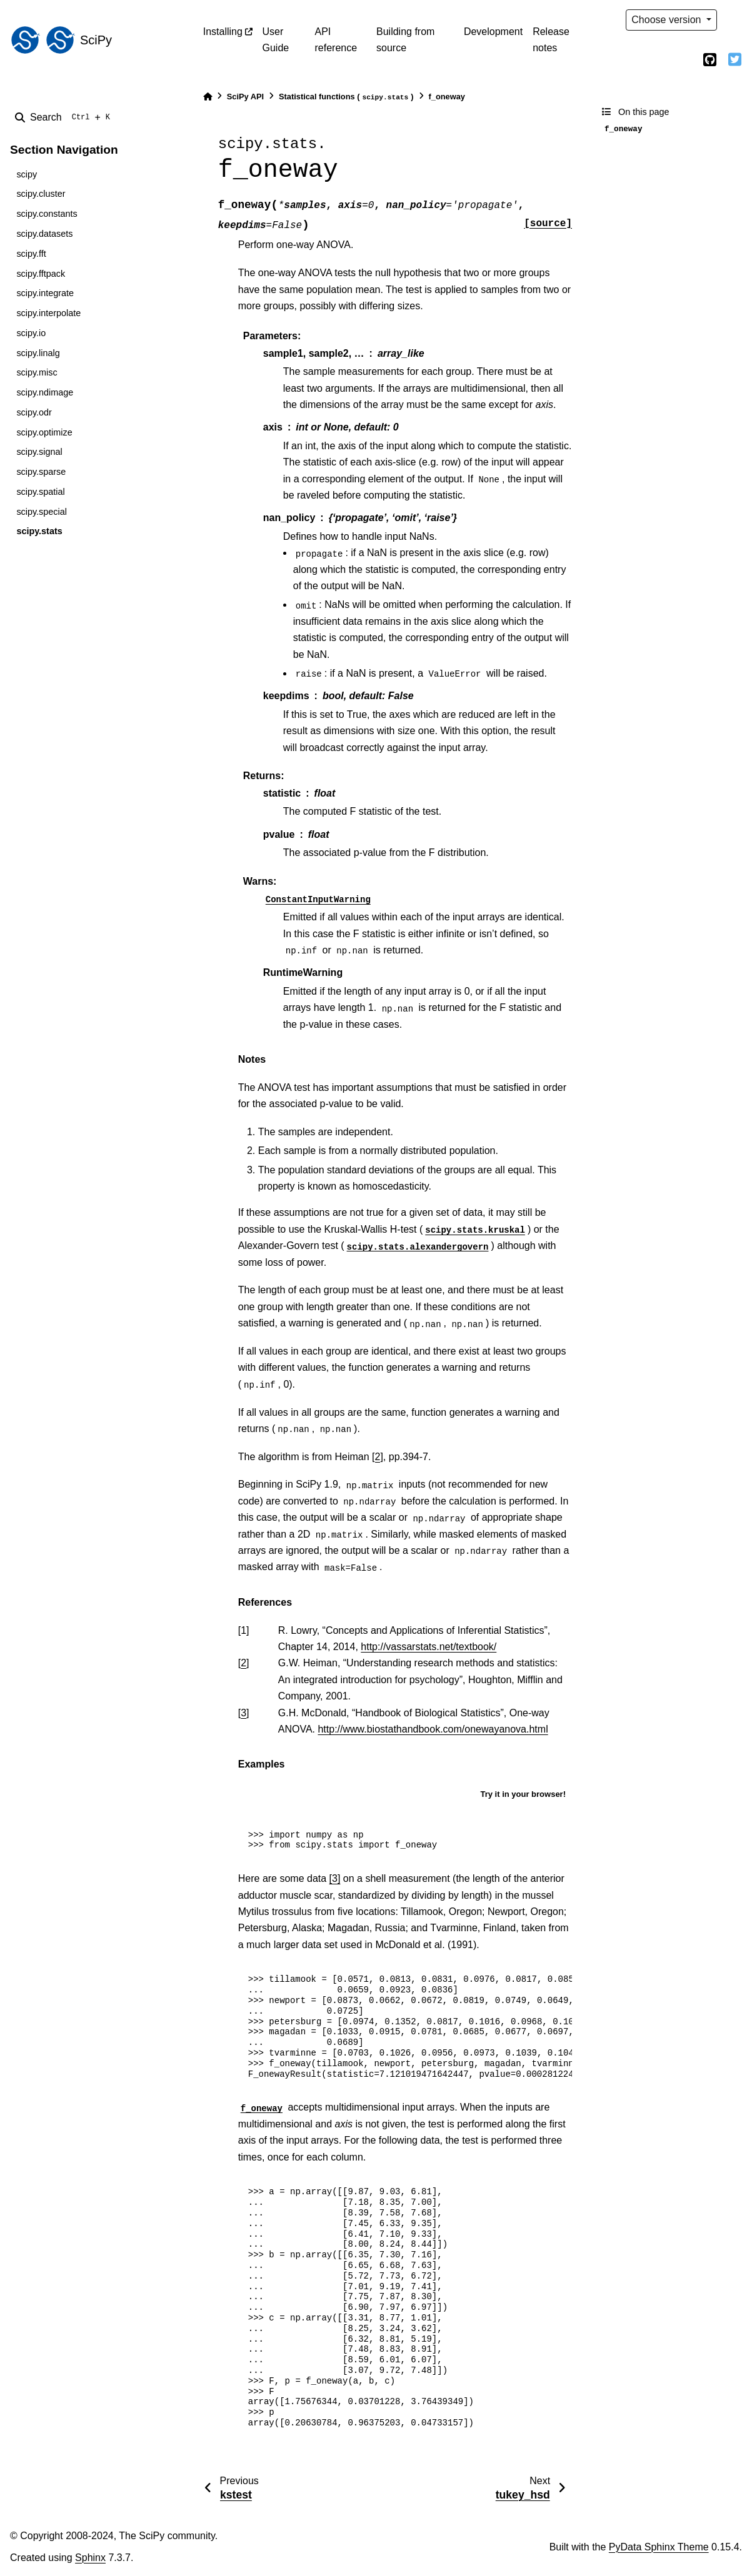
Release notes (551, 39)
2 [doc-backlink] (243, 1663)
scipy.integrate (45, 293)
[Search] (65, 117)
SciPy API (245, 96)
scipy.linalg (37, 353)
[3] (335, 1878)
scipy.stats (39, 531)
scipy (26, 174)
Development (493, 31)
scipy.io (31, 333)
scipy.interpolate (48, 313)
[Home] (207, 96)
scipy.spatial (40, 492)
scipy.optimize (44, 432)
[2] (377, 1456)
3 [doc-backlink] (243, 1713)
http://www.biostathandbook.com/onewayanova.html (433, 1729)
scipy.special (41, 512)
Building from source (405, 39)
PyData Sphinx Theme (659, 2547)
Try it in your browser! (523, 1794)
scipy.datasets (44, 234)
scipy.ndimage (44, 392)
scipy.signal (39, 452)
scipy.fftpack (40, 274)
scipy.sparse (41, 472)
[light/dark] (734, 20)
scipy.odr (34, 412)
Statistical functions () (346, 97)
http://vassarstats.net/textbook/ (428, 1646)
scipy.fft (31, 254)
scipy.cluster (40, 194)
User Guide (276, 39)
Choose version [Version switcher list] (667, 19)
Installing (223, 31)
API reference (335, 39)
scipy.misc (36, 372)
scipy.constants (46, 214)
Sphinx (90, 2557)
